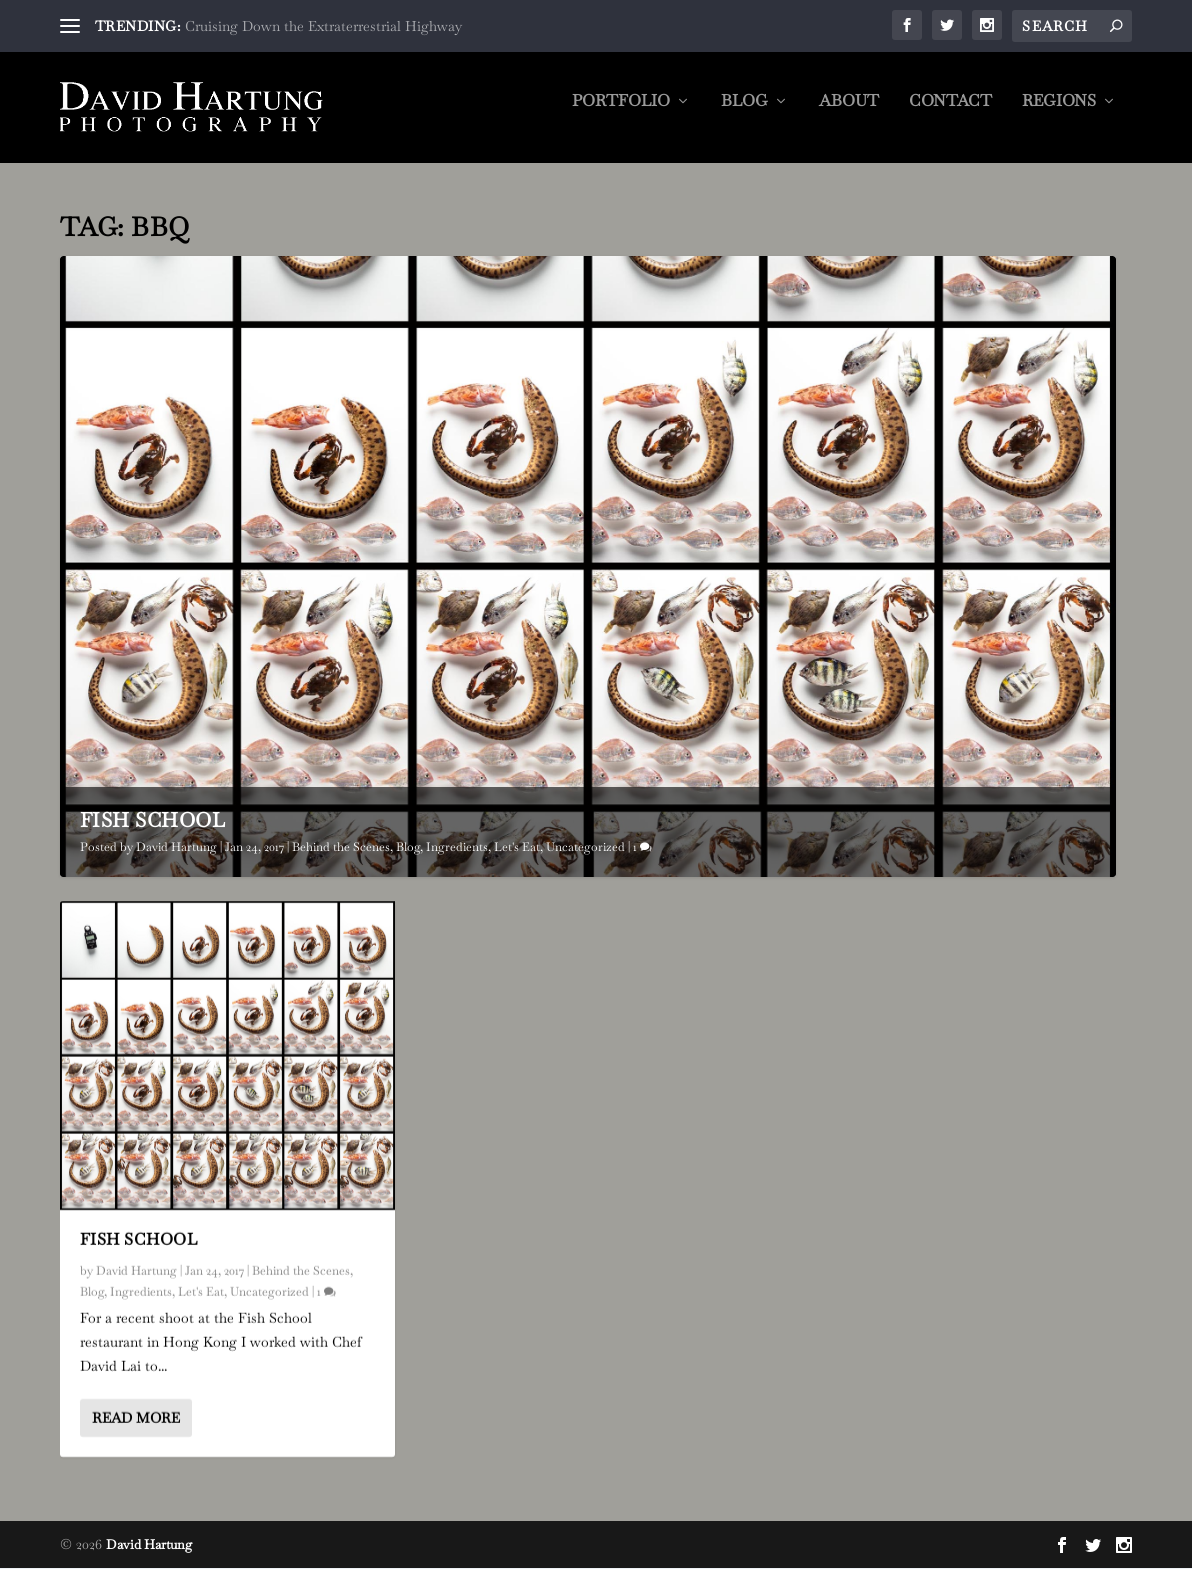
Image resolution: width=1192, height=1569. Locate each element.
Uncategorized (585, 848)
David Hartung (176, 848)
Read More (136, 1418)
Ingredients (457, 848)
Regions (1059, 115)
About (849, 115)
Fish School (153, 821)
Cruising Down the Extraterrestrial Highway (323, 26)
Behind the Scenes (341, 848)
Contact (950, 115)
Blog (744, 115)
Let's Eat (517, 848)
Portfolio (621, 115)
